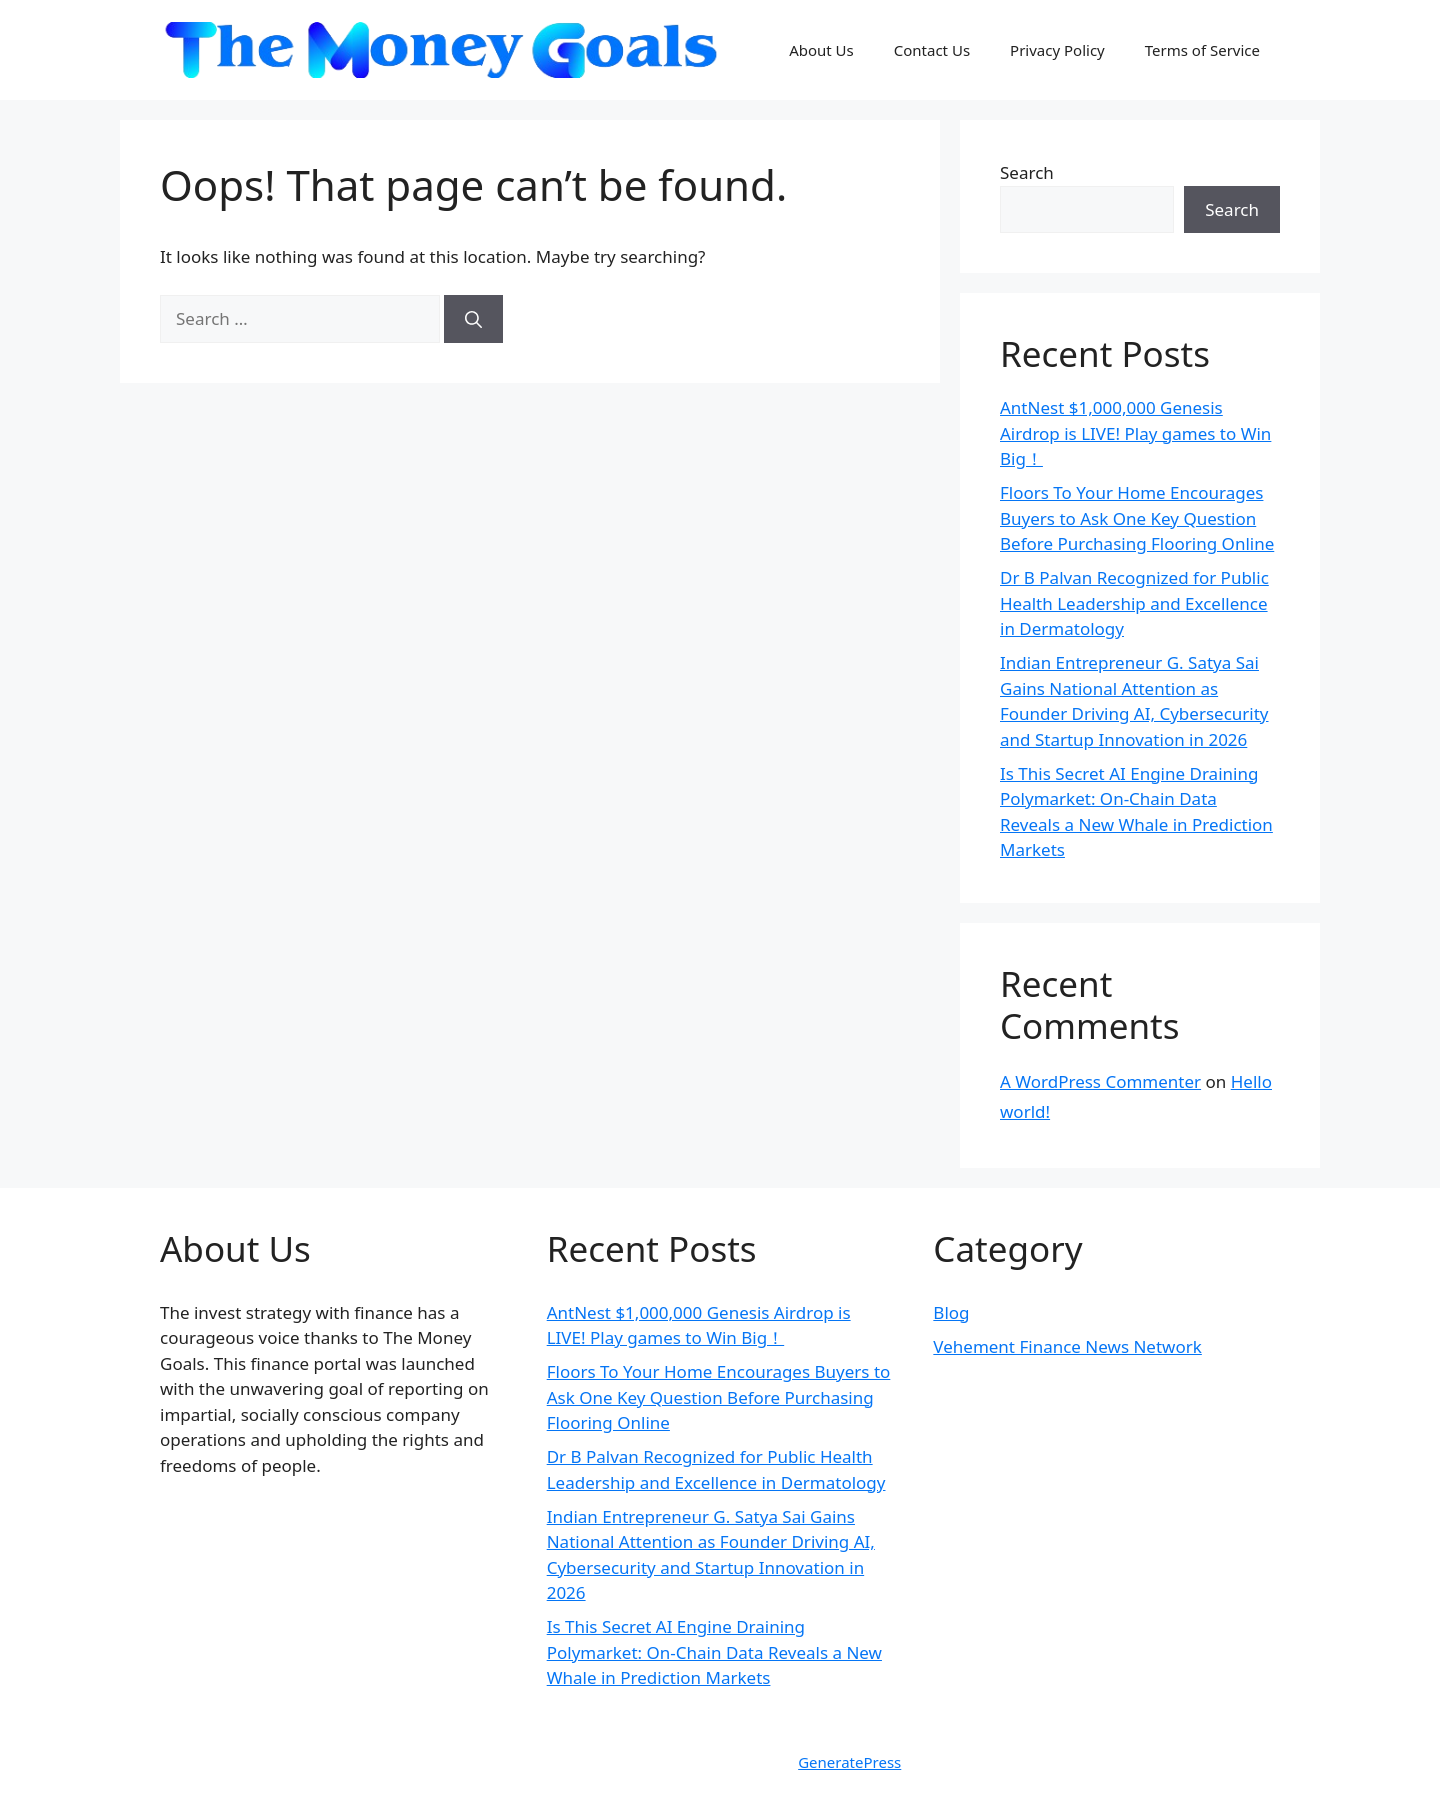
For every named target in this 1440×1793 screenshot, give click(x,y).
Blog (951, 1312)
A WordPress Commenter (1100, 1081)
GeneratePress (849, 1762)
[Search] (473, 319)
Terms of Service (1202, 50)
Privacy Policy (1057, 50)
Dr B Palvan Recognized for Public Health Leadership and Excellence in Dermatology (1134, 603)
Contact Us (932, 50)
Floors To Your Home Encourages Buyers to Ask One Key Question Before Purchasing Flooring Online (1137, 518)
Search (1027, 172)
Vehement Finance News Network (1067, 1346)
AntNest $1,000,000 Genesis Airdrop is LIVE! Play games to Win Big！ (1135, 433)
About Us (821, 50)
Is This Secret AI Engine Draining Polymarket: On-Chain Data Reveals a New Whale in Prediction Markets (714, 1652)
